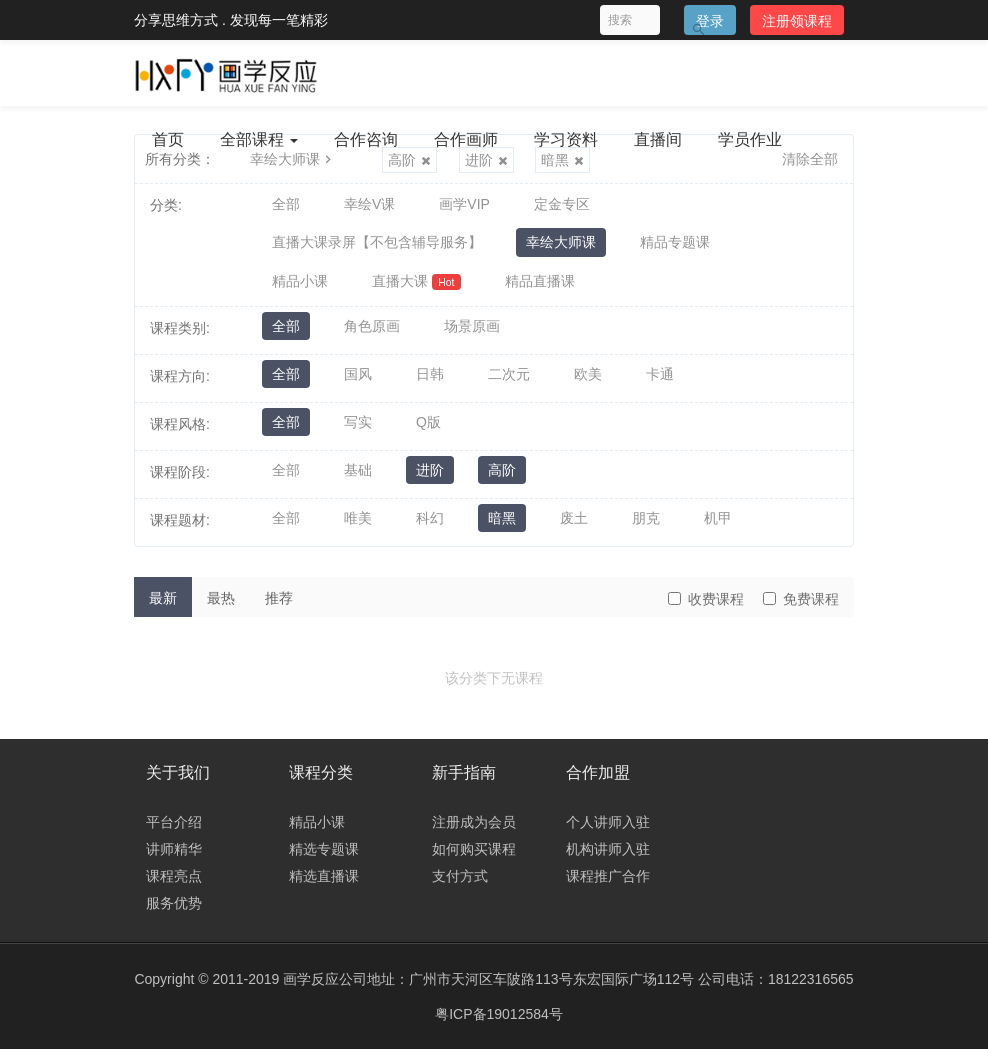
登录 (710, 21)
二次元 (509, 385)
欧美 (588, 385)
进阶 (430, 481)
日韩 (430, 385)
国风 (358, 385)
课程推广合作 (608, 886)
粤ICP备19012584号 (499, 1024)
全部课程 (259, 139)
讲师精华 (174, 859)
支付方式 (460, 886)
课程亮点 (174, 886)
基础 (358, 481)
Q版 (428, 433)
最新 (163, 607)
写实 (358, 433)
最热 (221, 607)
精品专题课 (675, 247)
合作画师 (466, 139)
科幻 (430, 529)
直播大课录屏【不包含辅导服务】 (377, 247)
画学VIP (464, 205)
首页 (168, 139)
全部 (286, 205)
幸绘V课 (369, 205)
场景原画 (472, 337)
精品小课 (300, 289)
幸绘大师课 (561, 247)
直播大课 (416, 289)
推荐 (279, 607)
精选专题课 (324, 859)
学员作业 (750, 139)
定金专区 (562, 205)
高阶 (502, 481)
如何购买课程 (474, 859)
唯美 (358, 529)
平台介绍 (174, 832)
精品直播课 (540, 289)
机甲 (718, 529)
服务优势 (174, 913)
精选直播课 (324, 886)
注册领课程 (797, 21)
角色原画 (372, 337)
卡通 (660, 385)
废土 (574, 529)
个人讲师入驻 (608, 832)
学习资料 (566, 139)
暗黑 (502, 529)
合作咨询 (366, 139)
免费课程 (801, 608)
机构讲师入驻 (608, 859)
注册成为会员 (474, 832)
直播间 (658, 139)
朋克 (646, 529)
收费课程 (706, 608)
